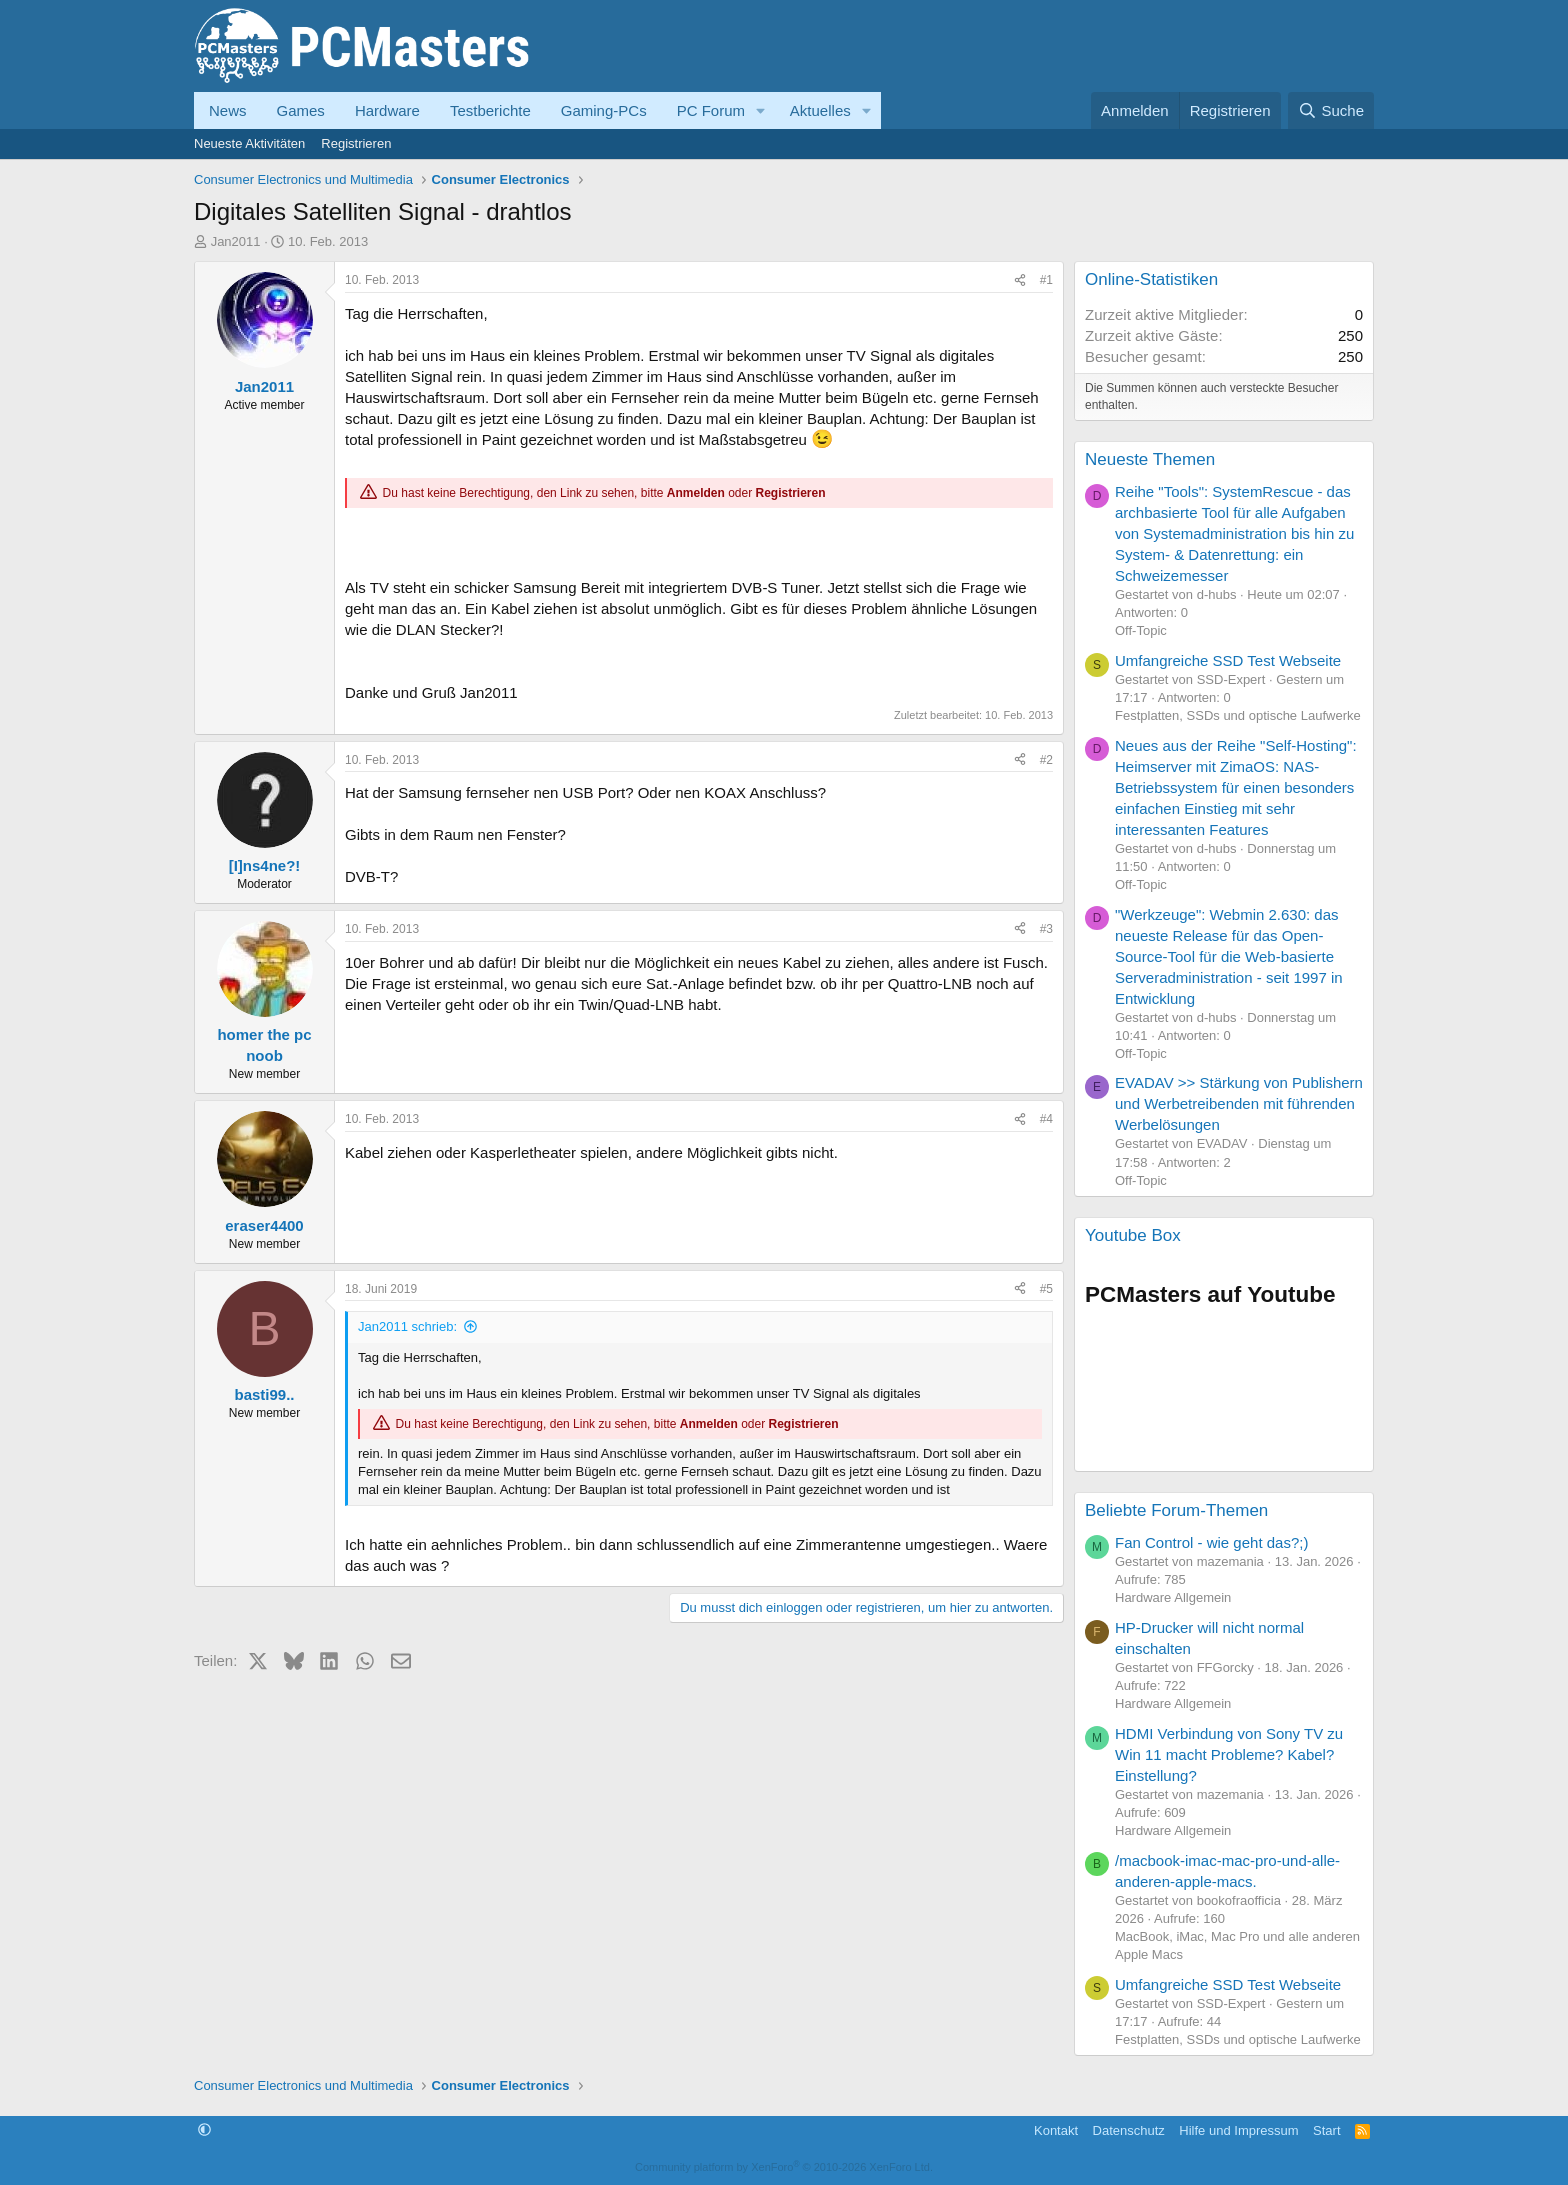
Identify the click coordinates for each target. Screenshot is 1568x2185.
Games (301, 110)
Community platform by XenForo (784, 2167)
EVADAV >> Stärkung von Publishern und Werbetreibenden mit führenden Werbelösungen (1239, 1103)
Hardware (387, 110)
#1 (1046, 280)
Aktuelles (820, 110)
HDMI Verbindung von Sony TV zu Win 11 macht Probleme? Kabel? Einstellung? (1229, 1754)
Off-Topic (1141, 630)
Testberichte (490, 110)
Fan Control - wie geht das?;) (1211, 1542)
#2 (1046, 760)
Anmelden (696, 493)
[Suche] (1331, 110)
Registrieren (356, 143)
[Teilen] (1020, 280)
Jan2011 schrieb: (407, 1326)
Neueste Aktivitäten (249, 143)
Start (1326, 2130)
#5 (1046, 1289)
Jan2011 (236, 241)
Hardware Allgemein (1173, 1597)
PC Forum (711, 110)
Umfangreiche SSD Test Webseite (1228, 660)
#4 (1046, 1119)
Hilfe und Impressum (1238, 2130)
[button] (761, 110)
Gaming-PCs (604, 110)
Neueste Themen (1150, 459)
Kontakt (1056, 2130)
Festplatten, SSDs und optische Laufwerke (1238, 715)
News (228, 110)
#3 (1046, 929)
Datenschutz (1129, 2130)
